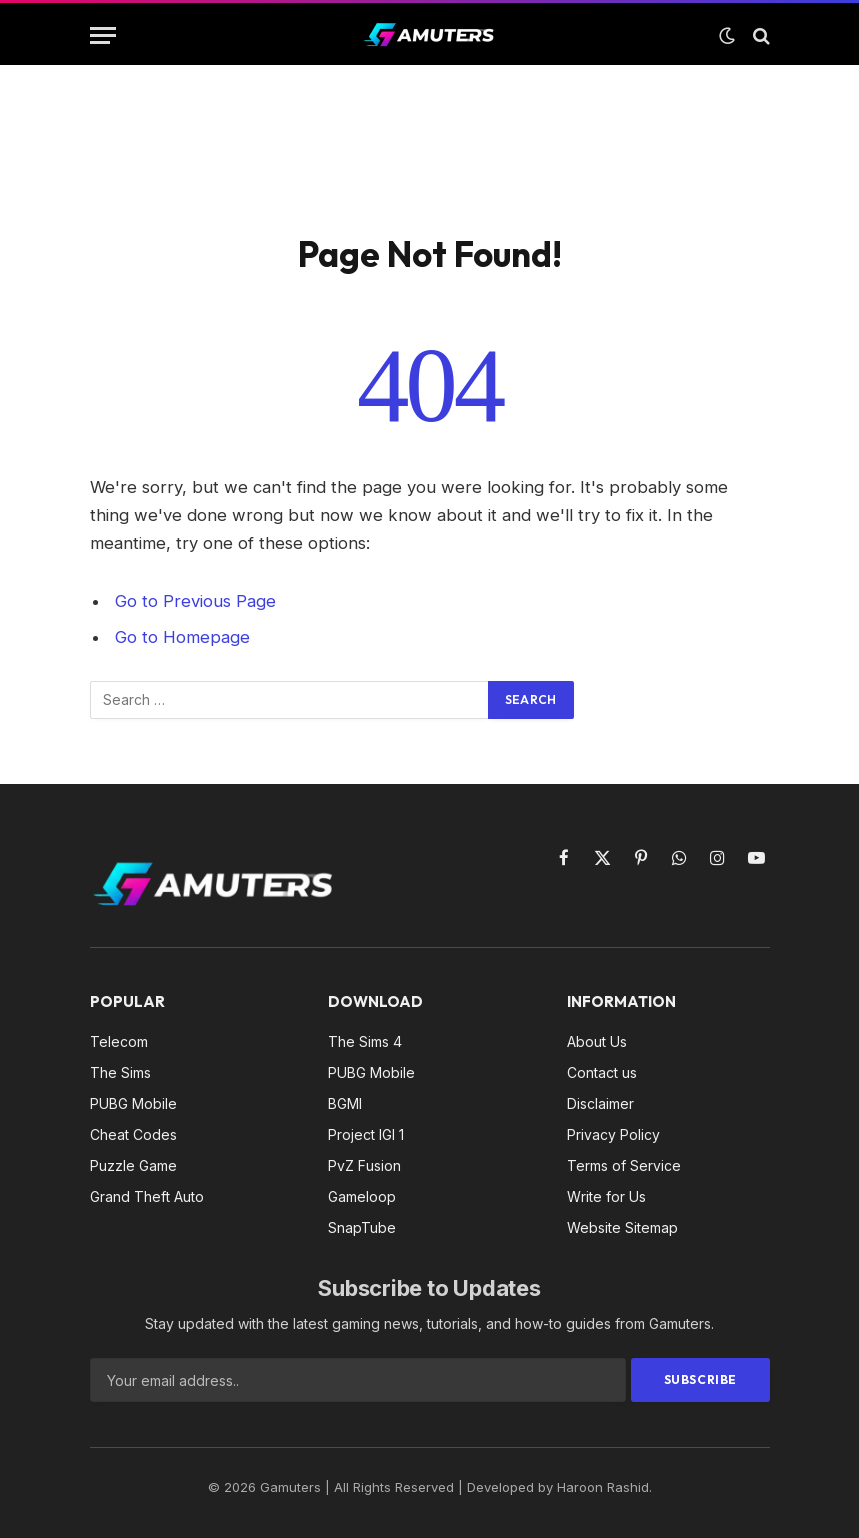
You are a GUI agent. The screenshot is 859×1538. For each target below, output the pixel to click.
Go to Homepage (182, 637)
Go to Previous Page (195, 601)
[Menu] (103, 35)
